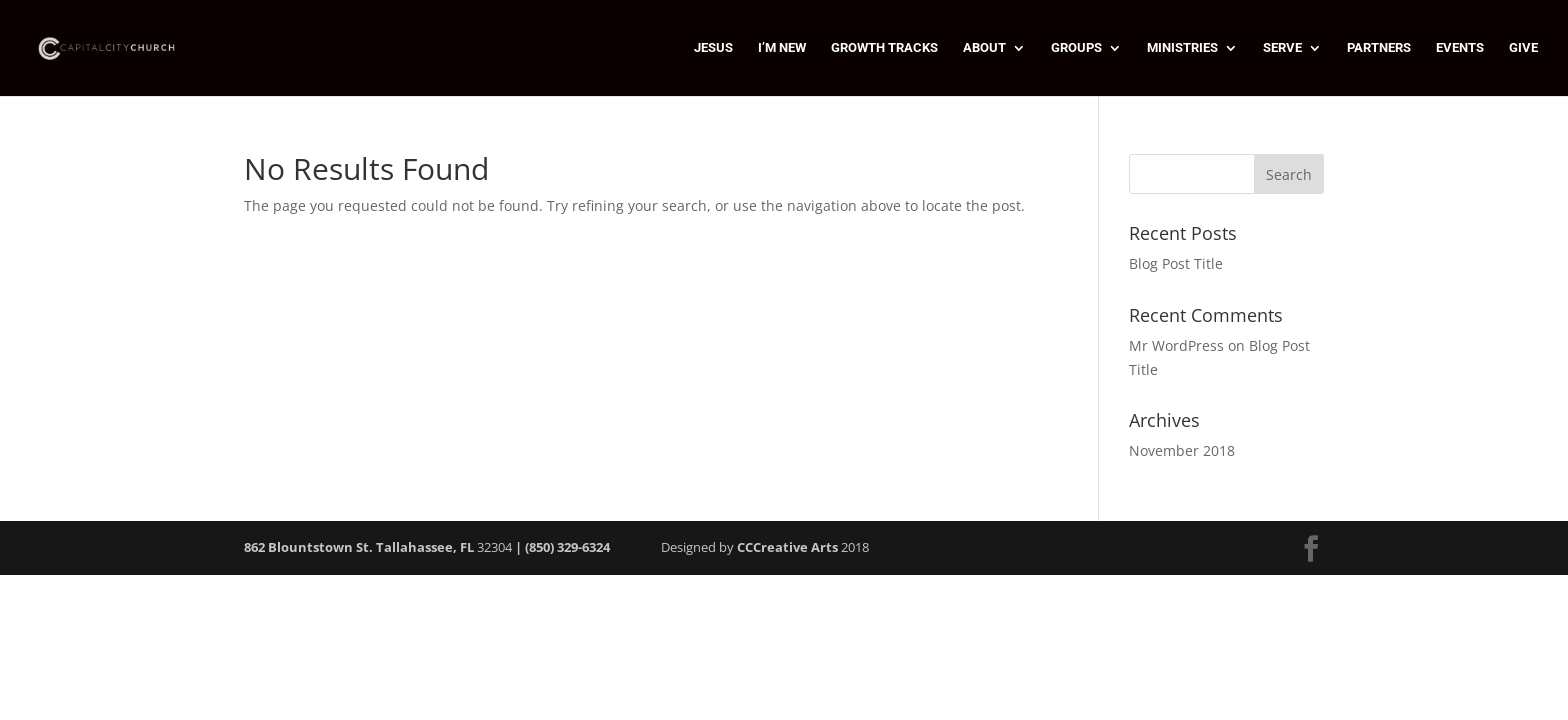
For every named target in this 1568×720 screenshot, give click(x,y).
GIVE (1523, 48)
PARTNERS (1379, 48)
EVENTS (1460, 48)
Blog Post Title (1176, 263)
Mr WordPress (1176, 345)
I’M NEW (782, 48)
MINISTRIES (1182, 48)
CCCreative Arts (787, 547)
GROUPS (1076, 48)
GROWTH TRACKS (884, 48)
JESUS (713, 48)
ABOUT (984, 48)
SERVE (1282, 48)
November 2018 (1182, 450)
